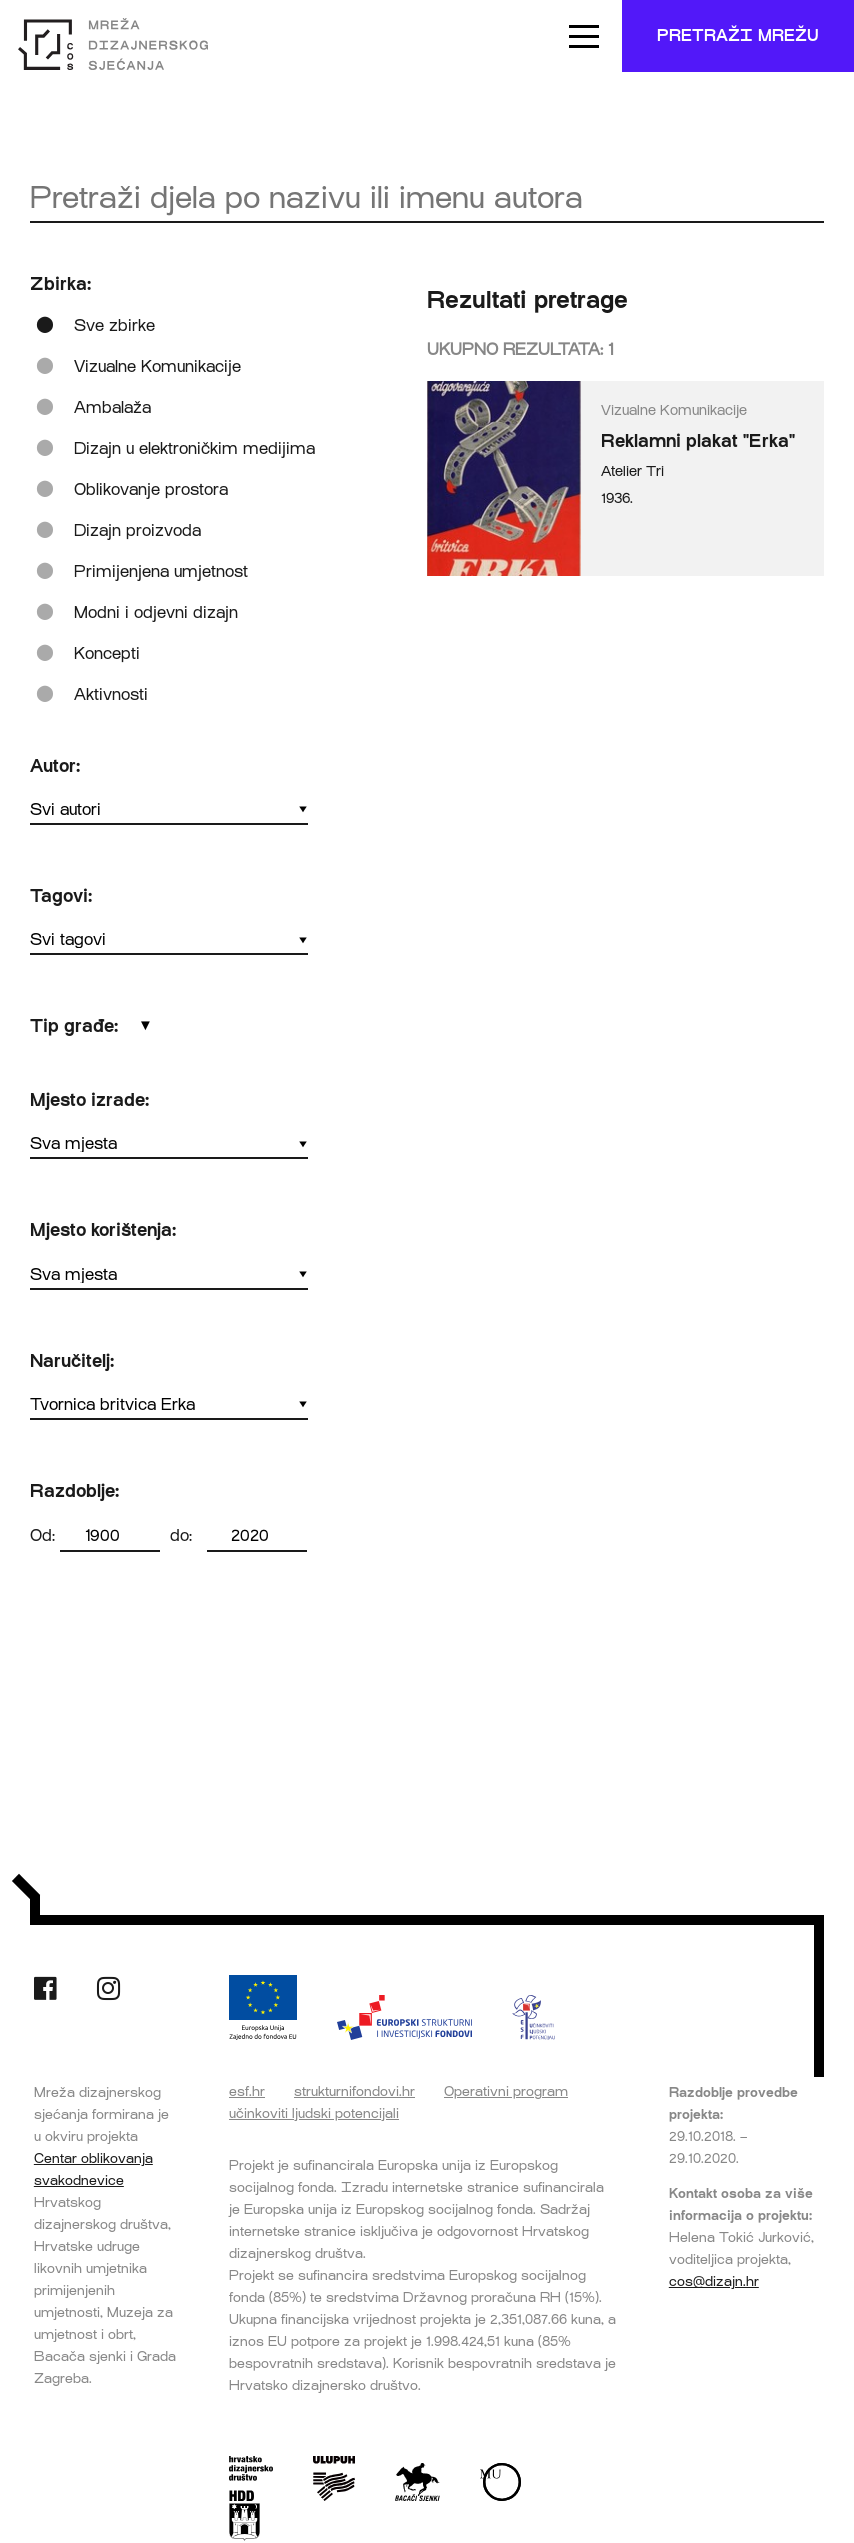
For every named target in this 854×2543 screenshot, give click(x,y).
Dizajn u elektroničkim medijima (194, 448)
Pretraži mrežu (738, 35)
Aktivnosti (111, 694)
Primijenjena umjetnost (161, 571)
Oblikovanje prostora (151, 489)
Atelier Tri (632, 471)
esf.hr (247, 2091)
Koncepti (107, 653)
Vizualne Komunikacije (157, 366)
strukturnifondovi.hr (354, 2091)
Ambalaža (112, 407)
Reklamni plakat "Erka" (698, 441)
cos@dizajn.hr (714, 2281)
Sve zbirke (114, 325)
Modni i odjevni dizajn (156, 612)
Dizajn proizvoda (137, 530)
